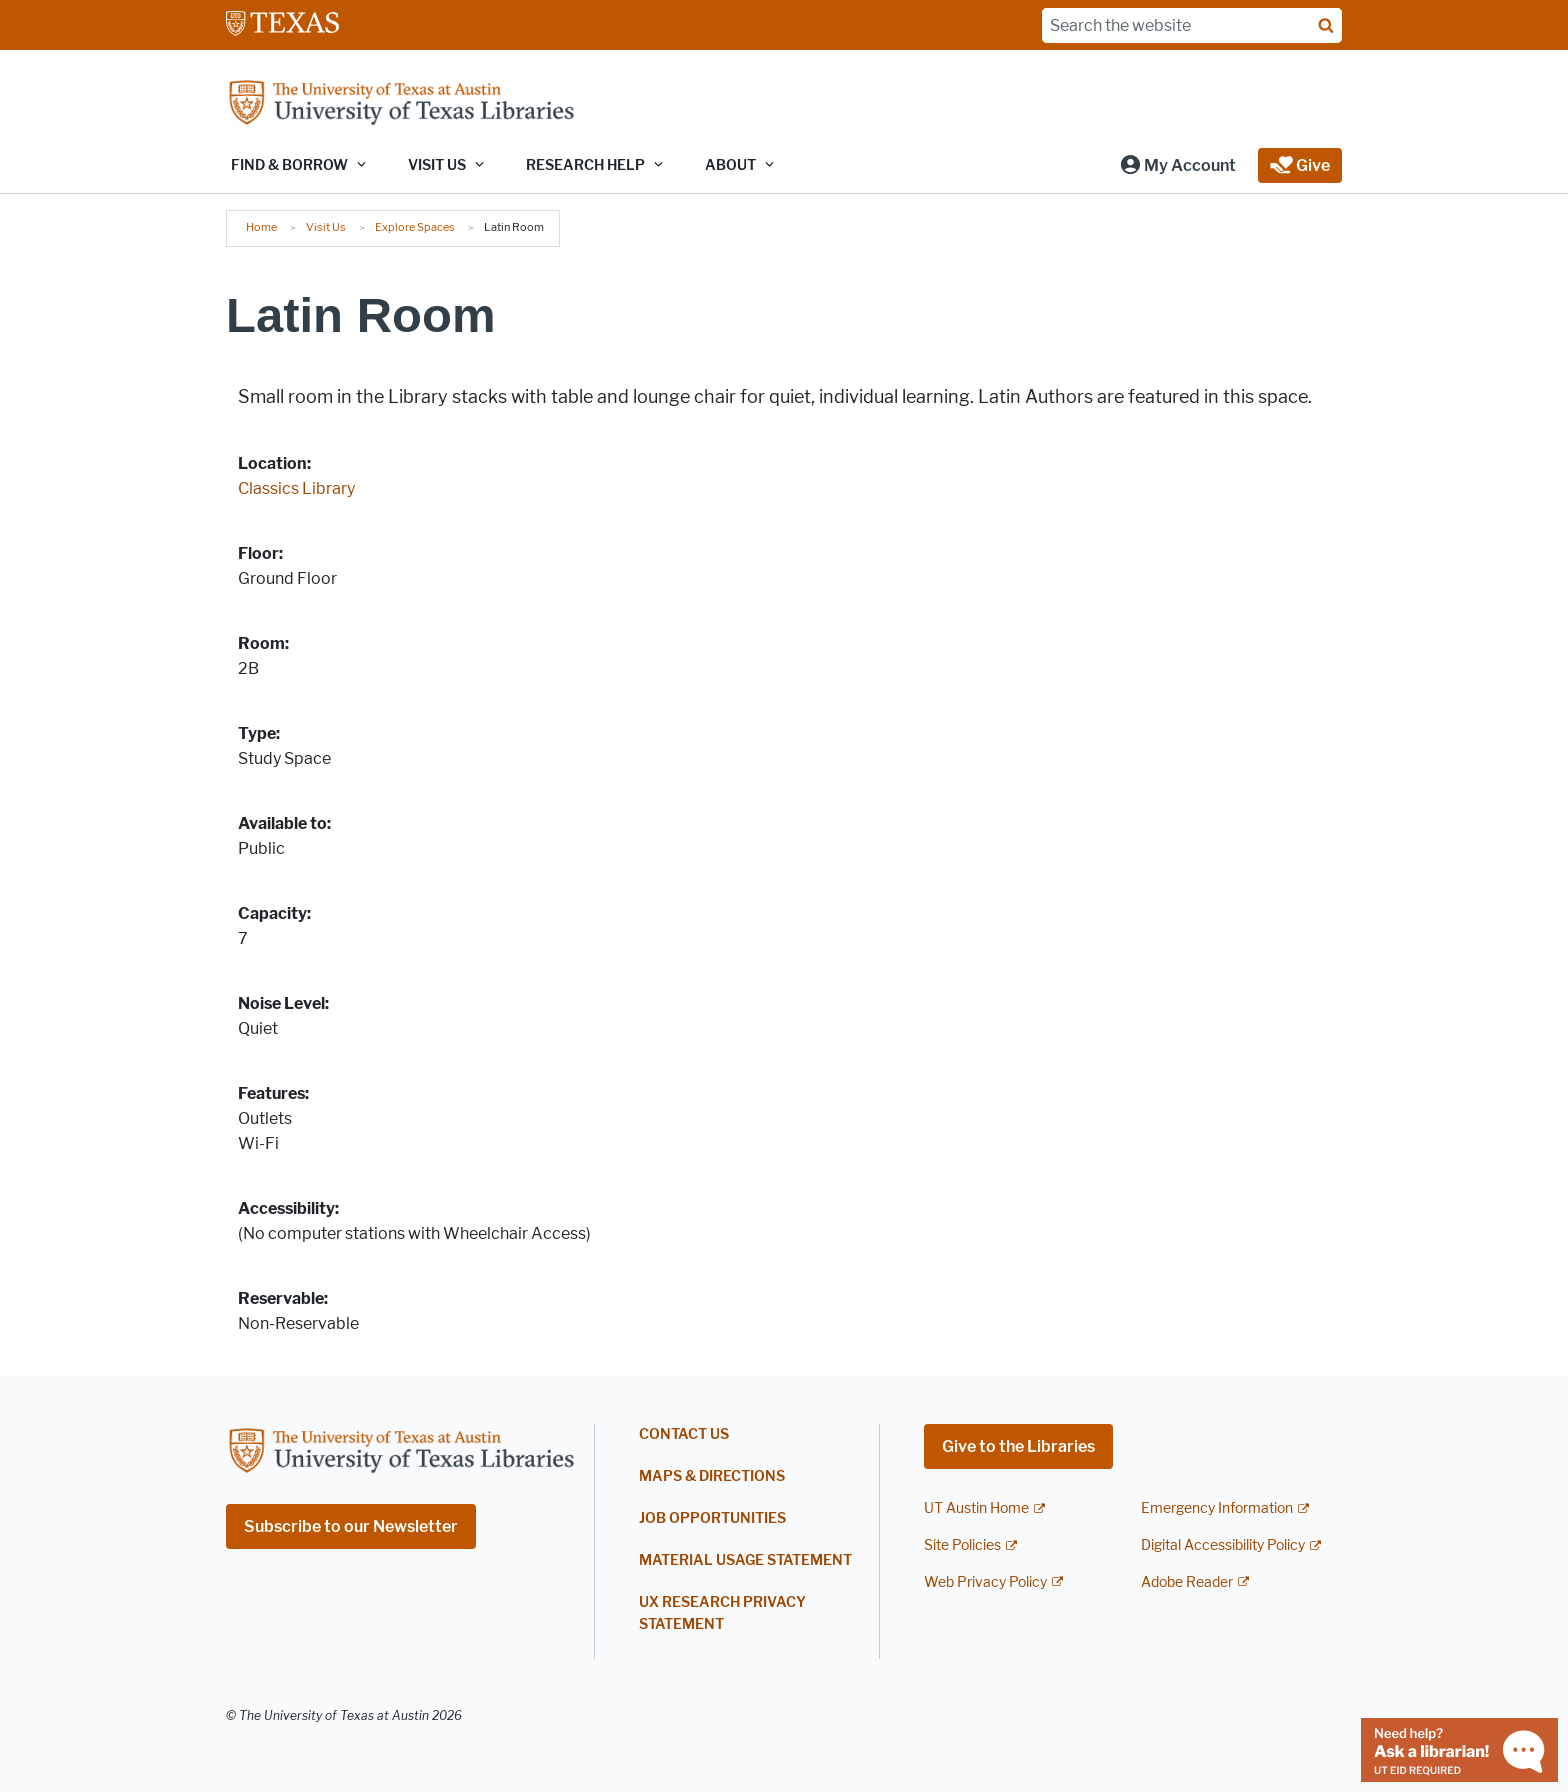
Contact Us (684, 1434)
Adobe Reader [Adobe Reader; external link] (1187, 1582)
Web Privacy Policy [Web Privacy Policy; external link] (985, 1582)
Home (261, 227)
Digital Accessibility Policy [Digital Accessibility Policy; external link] (1223, 1545)
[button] (1177, 165)
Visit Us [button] (437, 165)
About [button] (730, 165)
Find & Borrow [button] (289, 165)
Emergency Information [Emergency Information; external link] (1217, 1508)
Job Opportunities (712, 1518)
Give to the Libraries (1018, 1446)
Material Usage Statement (745, 1560)
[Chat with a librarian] (1459, 1748)
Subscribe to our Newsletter (351, 1526)
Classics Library (296, 488)
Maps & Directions (712, 1476)
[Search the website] (1192, 25)
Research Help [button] (585, 165)
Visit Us (326, 227)
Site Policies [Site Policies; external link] (962, 1545)
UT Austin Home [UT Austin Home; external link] (976, 1508)
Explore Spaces (415, 227)
